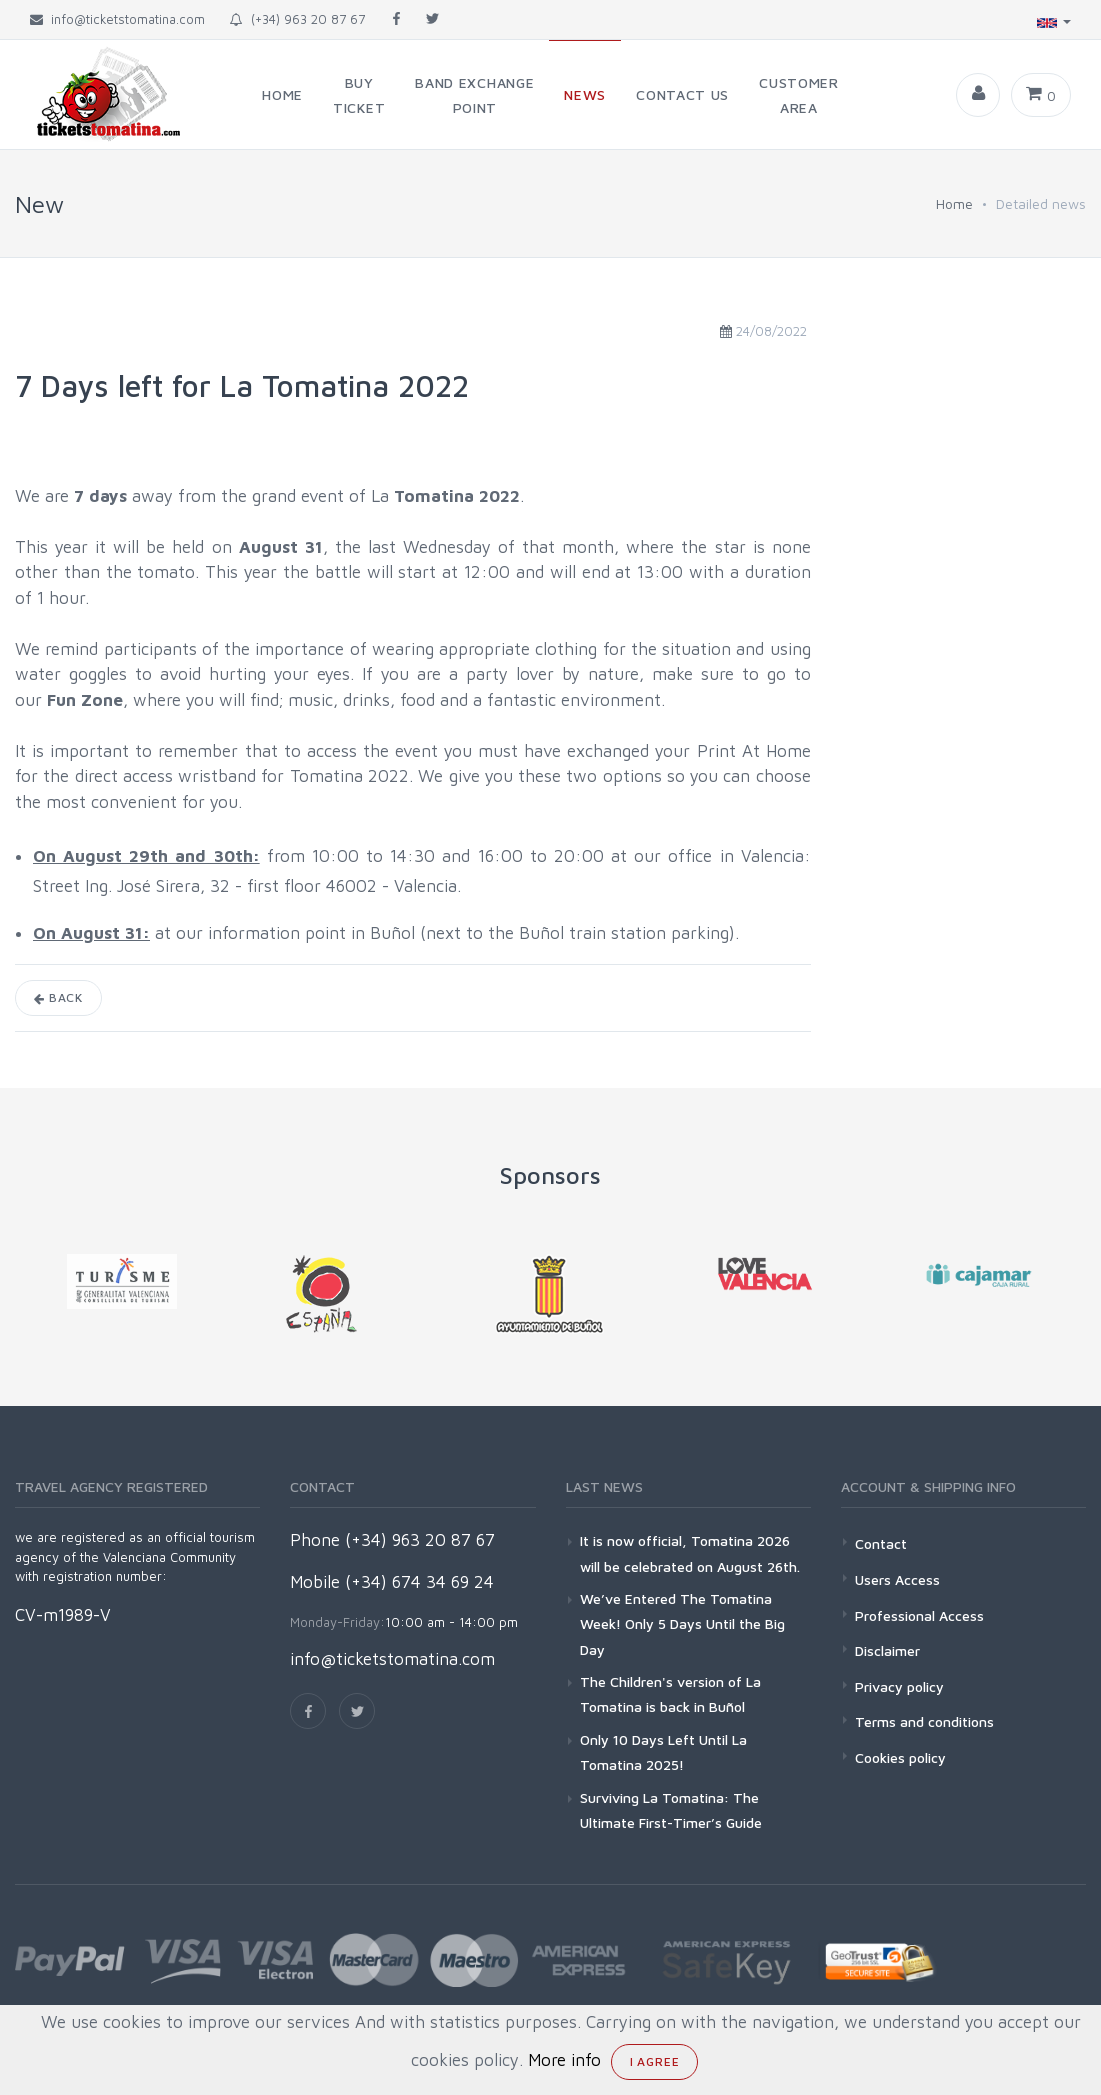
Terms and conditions (924, 1721)
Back (58, 997)
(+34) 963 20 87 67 (297, 19)
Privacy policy (899, 1686)
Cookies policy (900, 1757)
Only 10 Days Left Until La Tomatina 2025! (663, 1752)
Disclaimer (887, 1650)
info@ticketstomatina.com (392, 1659)
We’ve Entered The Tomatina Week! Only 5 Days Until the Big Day (682, 1623)
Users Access (897, 1579)
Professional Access (919, 1615)
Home (954, 203)
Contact (881, 1543)
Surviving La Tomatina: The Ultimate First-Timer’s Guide (671, 1810)
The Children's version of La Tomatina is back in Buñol (670, 1694)
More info (564, 2060)
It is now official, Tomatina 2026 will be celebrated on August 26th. (690, 1553)
